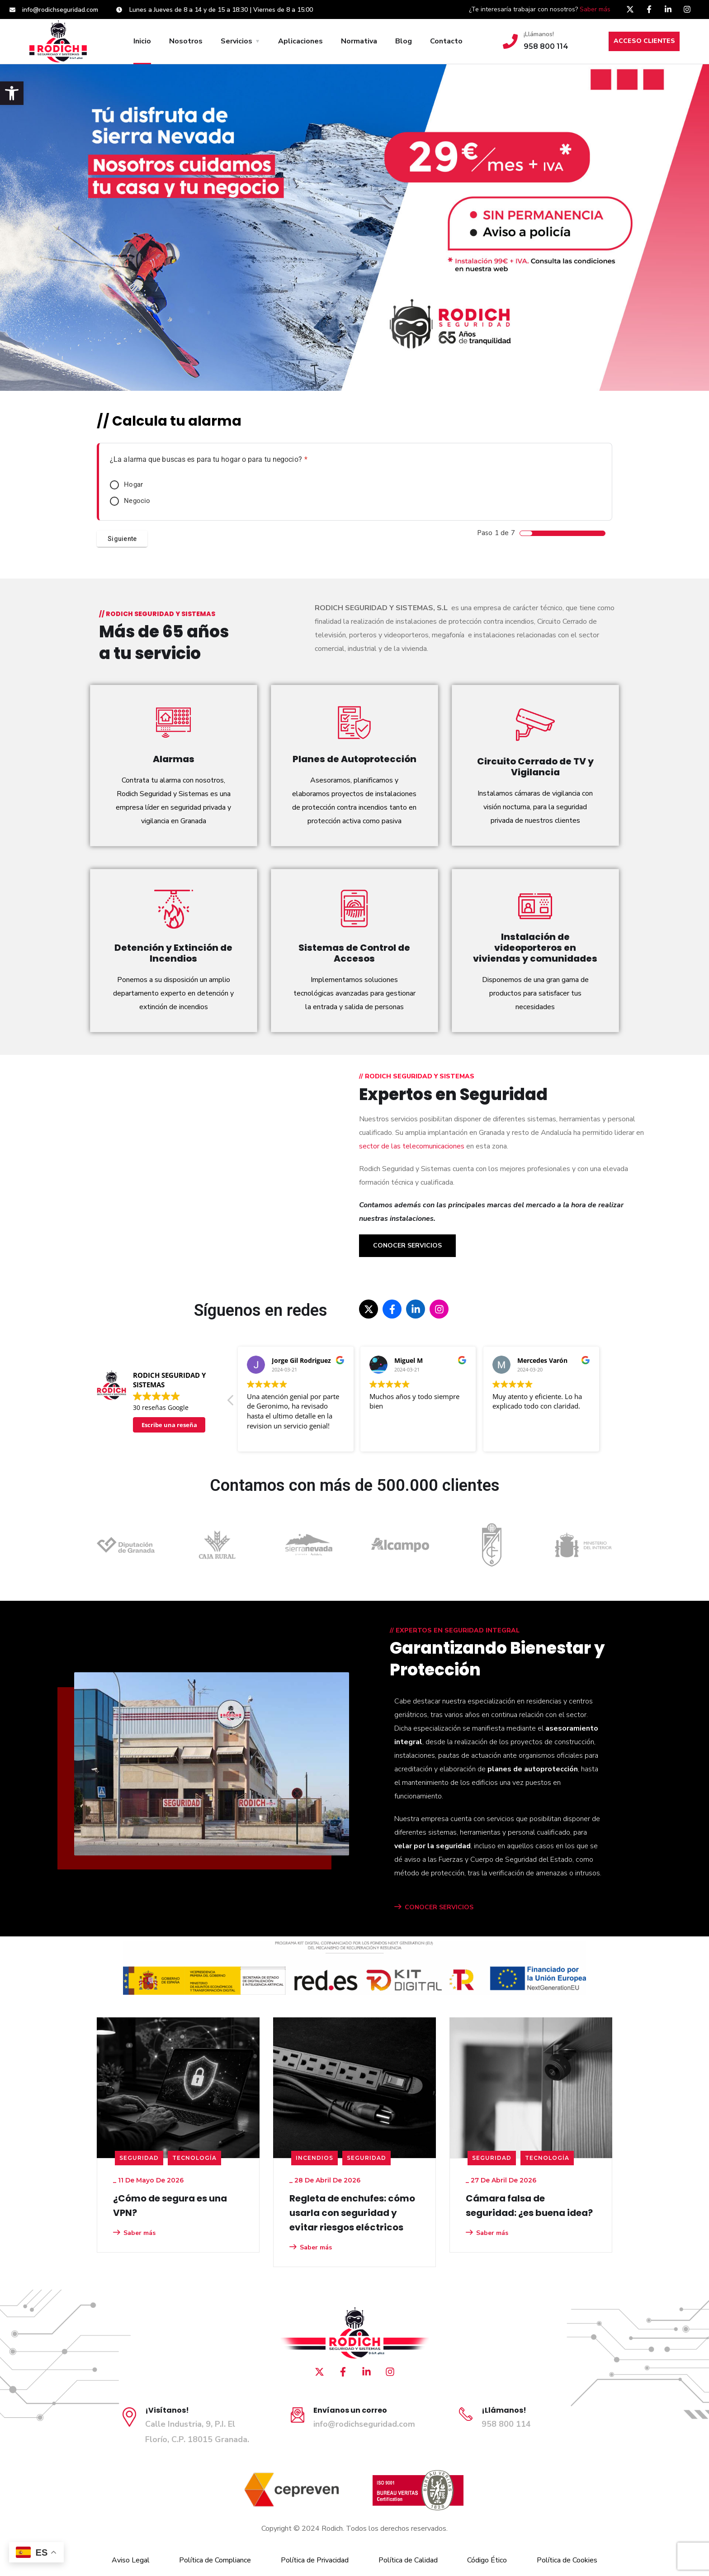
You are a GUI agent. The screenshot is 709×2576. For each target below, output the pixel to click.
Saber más (595, 9)
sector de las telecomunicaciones (411, 1146)
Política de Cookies (567, 2560)
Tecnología (194, 2157)
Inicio (142, 41)
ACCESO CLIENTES (644, 41)
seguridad (139, 2157)
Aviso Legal (131, 2560)
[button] (12, 93)
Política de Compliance (215, 2560)
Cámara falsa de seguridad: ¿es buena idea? (529, 2205)
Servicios (236, 41)
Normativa (359, 41)
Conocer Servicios (407, 1245)
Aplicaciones (300, 41)
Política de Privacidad (315, 2560)
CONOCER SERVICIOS (433, 1907)
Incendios (314, 2157)
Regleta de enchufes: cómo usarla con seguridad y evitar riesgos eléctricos (352, 2213)
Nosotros (186, 41)
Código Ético (487, 2560)
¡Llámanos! (539, 34)
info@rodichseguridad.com (364, 2424)
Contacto (446, 41)
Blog (403, 41)
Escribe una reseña (169, 1425)
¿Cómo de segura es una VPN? (170, 2205)
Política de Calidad (408, 2560)
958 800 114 (506, 2424)
